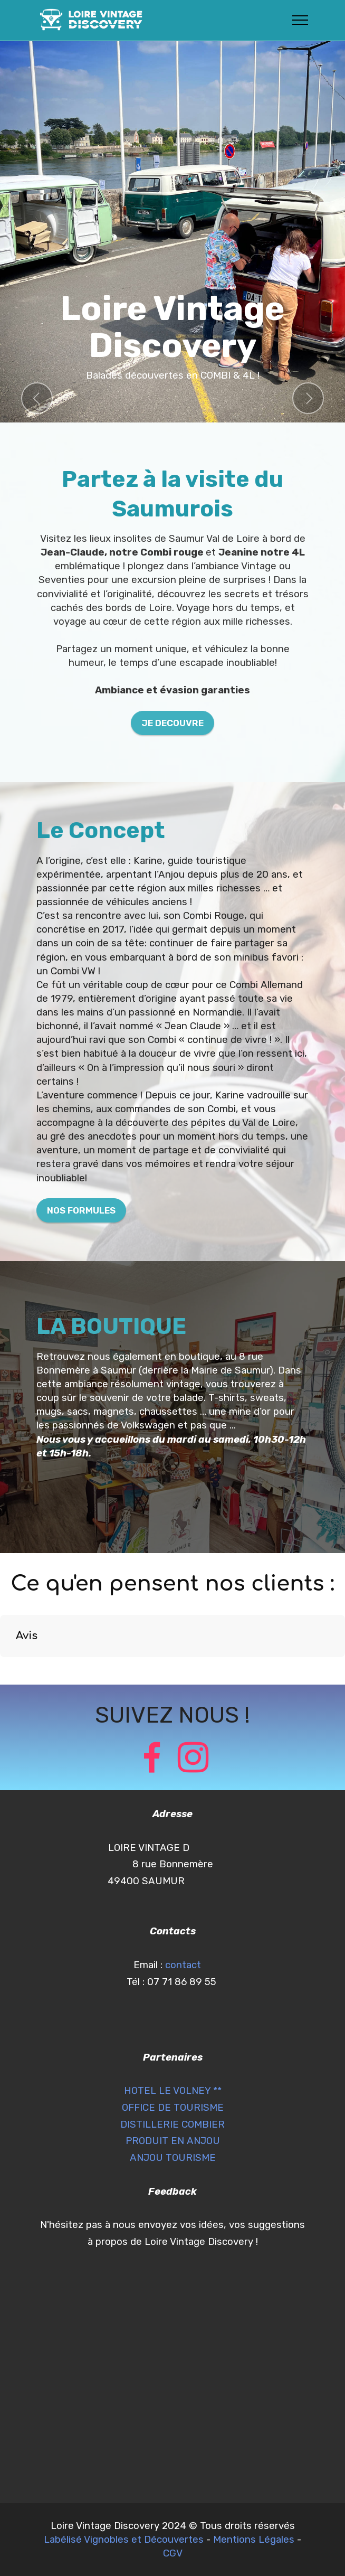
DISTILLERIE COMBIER (172, 2124)
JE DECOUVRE (172, 723)
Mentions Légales (253, 2539)
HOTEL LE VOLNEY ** (173, 2090)
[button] (37, 398)
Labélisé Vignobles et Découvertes (124, 2539)
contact (184, 1965)
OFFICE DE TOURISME (173, 2107)
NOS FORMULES (81, 1210)
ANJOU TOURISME (173, 2158)
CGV (173, 2553)
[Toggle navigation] (300, 20)
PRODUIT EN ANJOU (173, 2141)
